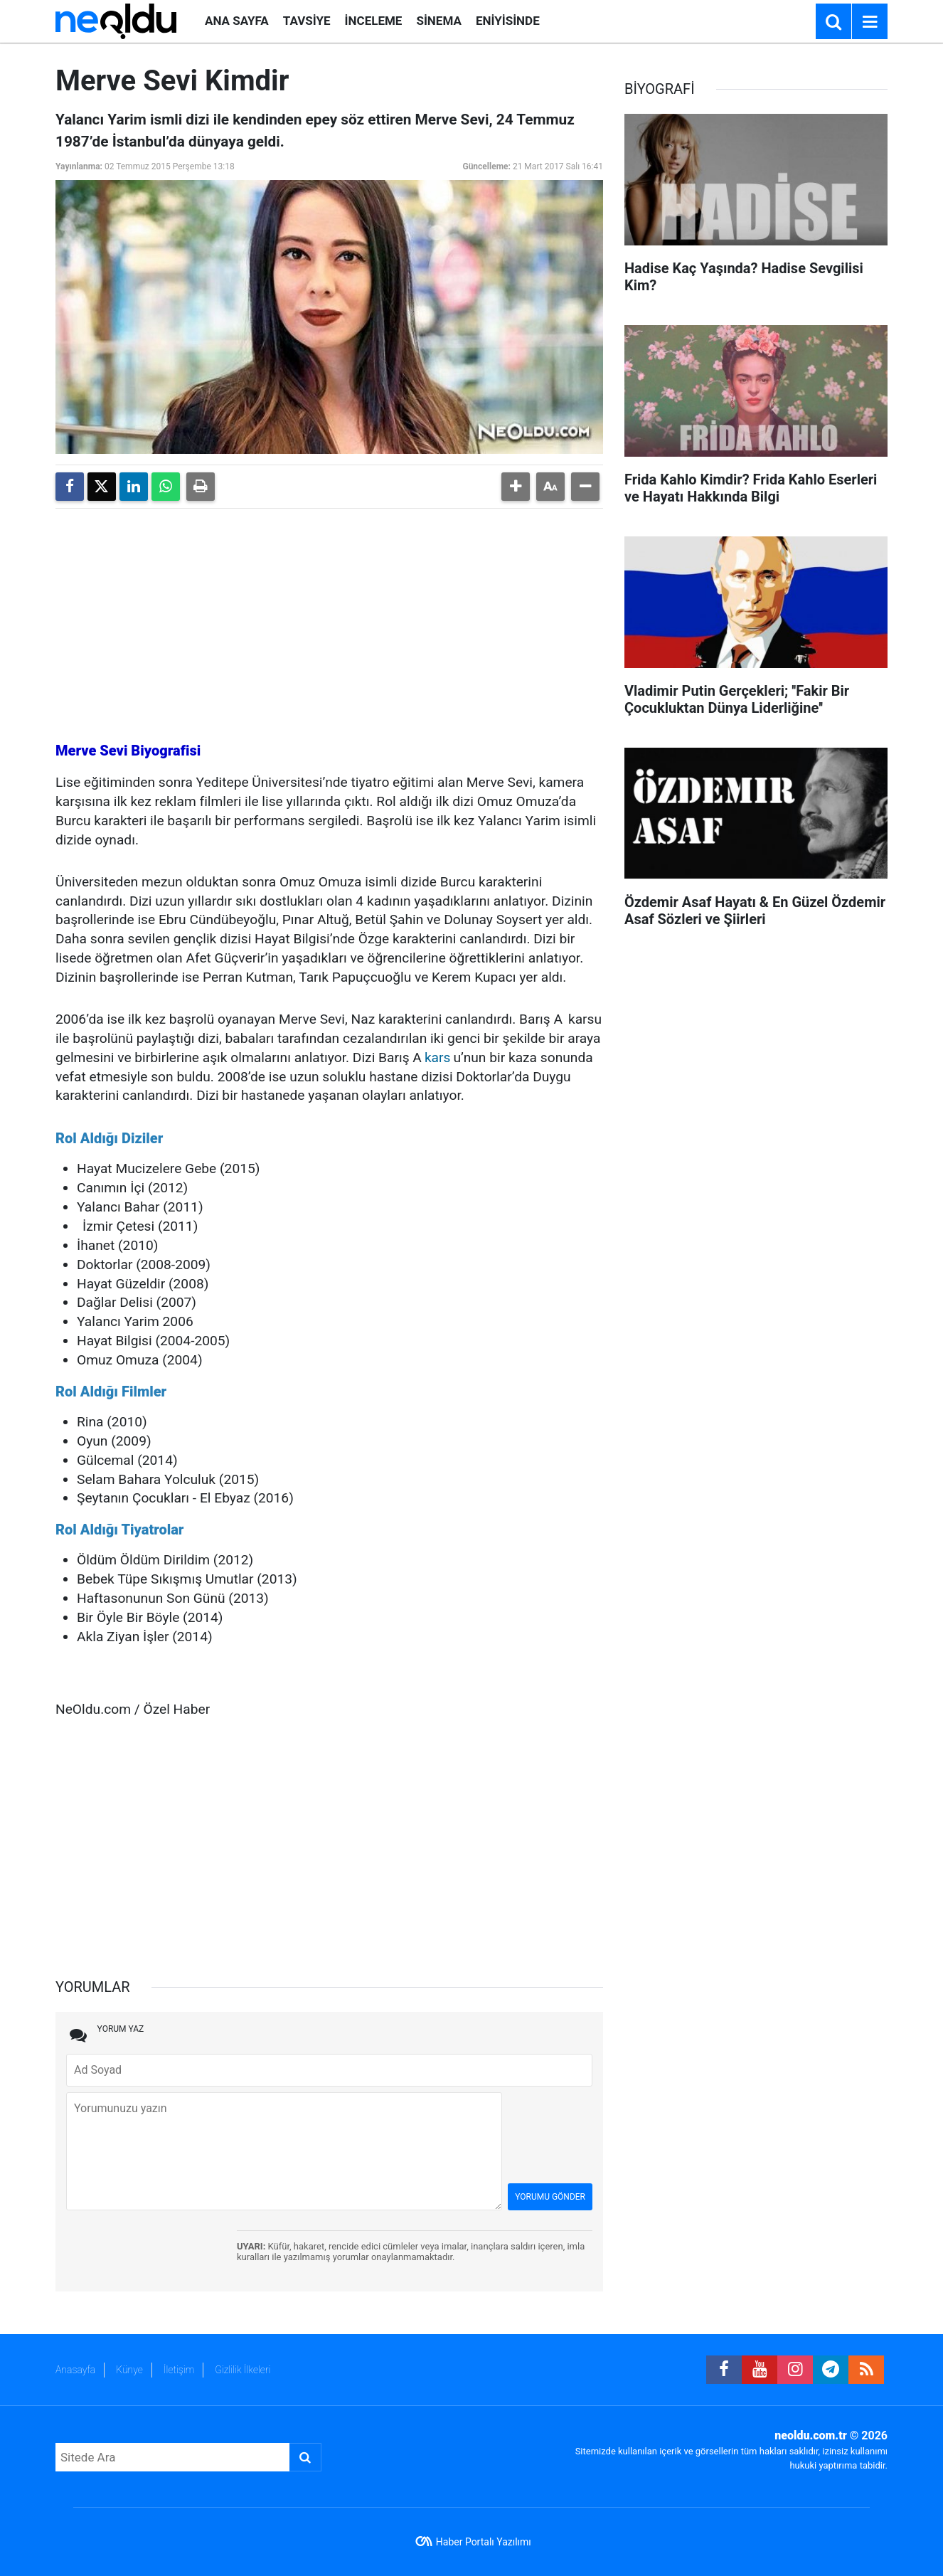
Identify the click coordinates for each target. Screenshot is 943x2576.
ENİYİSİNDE (508, 21)
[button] (515, 486)
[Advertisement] (329, 619)
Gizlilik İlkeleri (242, 2369)
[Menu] (870, 22)
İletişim (179, 2369)
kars (438, 1057)
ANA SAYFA (237, 21)
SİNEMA (438, 21)
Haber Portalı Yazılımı (483, 2542)
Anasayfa (75, 2369)
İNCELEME (374, 21)
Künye (129, 2369)
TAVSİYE (307, 21)
